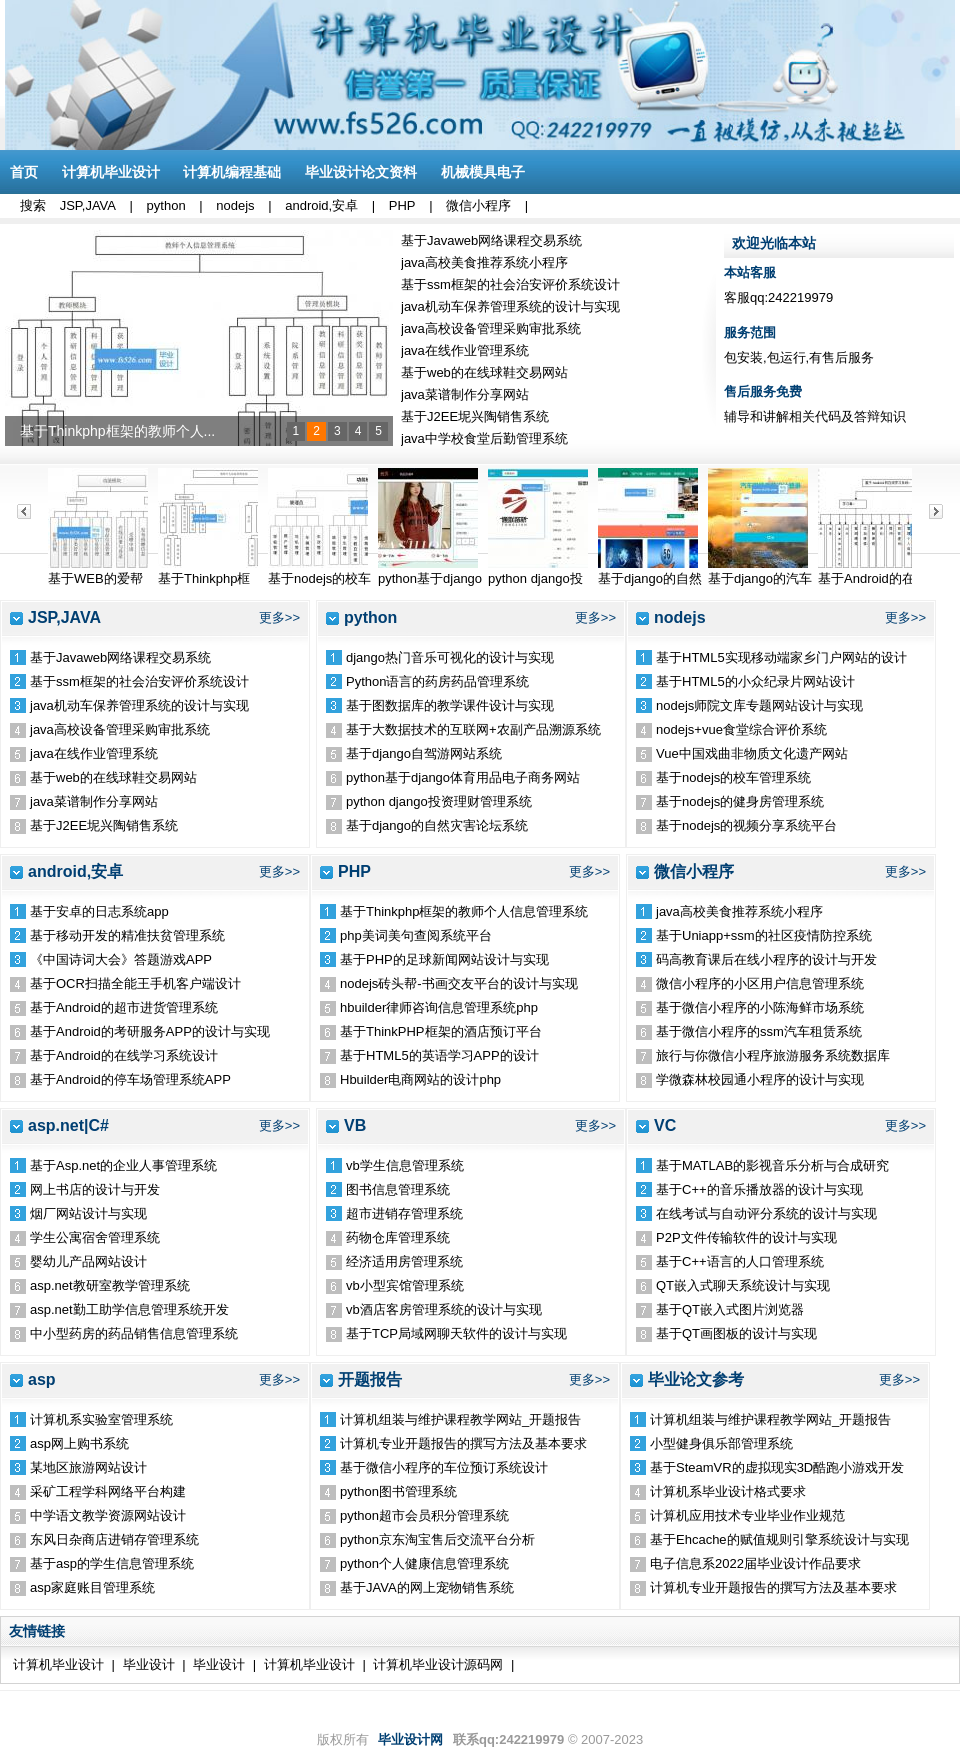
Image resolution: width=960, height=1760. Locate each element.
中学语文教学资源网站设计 (108, 1515)
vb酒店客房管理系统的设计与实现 (444, 1309)
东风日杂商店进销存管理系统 (114, 1539)
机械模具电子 (483, 172)
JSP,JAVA (88, 205)
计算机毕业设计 (111, 172)
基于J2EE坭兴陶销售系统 (475, 416)
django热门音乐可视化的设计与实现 (450, 657)
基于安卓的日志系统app (99, 911)
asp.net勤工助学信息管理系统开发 (129, 1309)
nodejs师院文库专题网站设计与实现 (759, 705)
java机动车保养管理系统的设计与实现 (510, 306)
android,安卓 (321, 205)
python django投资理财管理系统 (439, 801)
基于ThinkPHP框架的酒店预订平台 (441, 1031)
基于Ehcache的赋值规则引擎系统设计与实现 (779, 1539)
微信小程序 (478, 205)
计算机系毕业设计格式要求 (728, 1491)
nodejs (235, 205)
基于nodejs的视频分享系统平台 (746, 825)
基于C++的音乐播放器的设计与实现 (759, 1189)
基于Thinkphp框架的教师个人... (117, 431)
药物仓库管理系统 (398, 1237)
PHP (402, 205)
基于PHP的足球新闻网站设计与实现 (444, 959)
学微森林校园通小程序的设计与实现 (760, 1079)
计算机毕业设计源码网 (438, 1664)
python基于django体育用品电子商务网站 (463, 777)
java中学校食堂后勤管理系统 (484, 438)
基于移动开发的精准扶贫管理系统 (127, 935)
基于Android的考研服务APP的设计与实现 (150, 1031)
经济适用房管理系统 (404, 1261)
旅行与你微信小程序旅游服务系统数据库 (773, 1055)
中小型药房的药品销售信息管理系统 (134, 1333)
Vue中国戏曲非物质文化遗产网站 (752, 753)
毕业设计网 (410, 1739)
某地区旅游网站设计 (88, 1467)
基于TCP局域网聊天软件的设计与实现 (456, 1333)
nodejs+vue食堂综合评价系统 (741, 729)
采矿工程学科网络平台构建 (108, 1491)
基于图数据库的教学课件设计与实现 (450, 705)
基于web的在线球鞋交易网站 (484, 372)
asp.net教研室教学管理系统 (110, 1285)
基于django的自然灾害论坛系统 (437, 825)
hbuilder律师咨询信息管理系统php (439, 1007)
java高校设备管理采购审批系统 (491, 328)
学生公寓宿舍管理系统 (95, 1237)
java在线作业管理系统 (465, 350)
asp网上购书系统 (79, 1443)
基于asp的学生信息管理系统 (112, 1563)
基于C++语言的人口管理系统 (740, 1261)
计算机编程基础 (232, 172)
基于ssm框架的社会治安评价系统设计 (510, 284)
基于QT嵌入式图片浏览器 (730, 1309)
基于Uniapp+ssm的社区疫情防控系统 (764, 935)
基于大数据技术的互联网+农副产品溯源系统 (473, 729)
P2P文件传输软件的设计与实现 (746, 1237)
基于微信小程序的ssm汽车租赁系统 (759, 1031)
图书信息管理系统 (398, 1189)
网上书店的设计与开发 (95, 1189)
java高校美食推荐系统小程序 (484, 262)
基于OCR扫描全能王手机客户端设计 (135, 983)
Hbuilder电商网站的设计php (420, 1079)
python (166, 205)
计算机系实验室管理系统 (101, 1419)
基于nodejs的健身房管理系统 (740, 801)
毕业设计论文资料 (361, 172)
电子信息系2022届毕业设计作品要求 (755, 1563)
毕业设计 (149, 1664)
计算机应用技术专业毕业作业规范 (747, 1515)
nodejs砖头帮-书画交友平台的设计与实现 (459, 983)
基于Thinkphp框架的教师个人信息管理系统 (464, 911)
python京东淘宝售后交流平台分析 (437, 1539)
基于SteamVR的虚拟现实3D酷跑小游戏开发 (777, 1467)
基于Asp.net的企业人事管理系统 (123, 1165)
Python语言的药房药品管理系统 (437, 681)
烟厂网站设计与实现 (88, 1213)
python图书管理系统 (398, 1491)
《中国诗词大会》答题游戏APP (121, 959)
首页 (24, 172)
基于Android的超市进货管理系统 (124, 1007)
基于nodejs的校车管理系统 (733, 777)
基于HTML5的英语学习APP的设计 (439, 1055)
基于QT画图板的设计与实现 (736, 1333)
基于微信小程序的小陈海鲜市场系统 (760, 1007)
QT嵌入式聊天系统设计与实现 (743, 1285)
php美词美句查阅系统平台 (416, 935)
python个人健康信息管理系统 (424, 1563)
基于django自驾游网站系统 (424, 753)
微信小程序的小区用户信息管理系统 (760, 983)
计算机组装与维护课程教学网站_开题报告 (460, 1419)
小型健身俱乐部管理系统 (721, 1443)
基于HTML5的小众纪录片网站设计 (755, 681)
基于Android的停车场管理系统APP (130, 1079)
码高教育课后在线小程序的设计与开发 (766, 959)
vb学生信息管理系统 (405, 1165)
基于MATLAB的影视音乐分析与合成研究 (772, 1165)
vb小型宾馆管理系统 (405, 1285)
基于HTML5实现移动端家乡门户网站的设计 (781, 657)
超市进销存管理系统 (404, 1213)
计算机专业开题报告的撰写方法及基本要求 (463, 1443)
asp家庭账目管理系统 (92, 1587)
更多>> (279, 617)
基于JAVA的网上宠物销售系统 (427, 1587)
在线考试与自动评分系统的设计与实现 (766, 1213)
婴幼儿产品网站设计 (88, 1261)
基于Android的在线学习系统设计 (124, 1055)
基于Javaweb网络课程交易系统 (491, 240)
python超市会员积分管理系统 (424, 1515)
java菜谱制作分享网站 (465, 394)
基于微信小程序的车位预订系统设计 (444, 1467)
